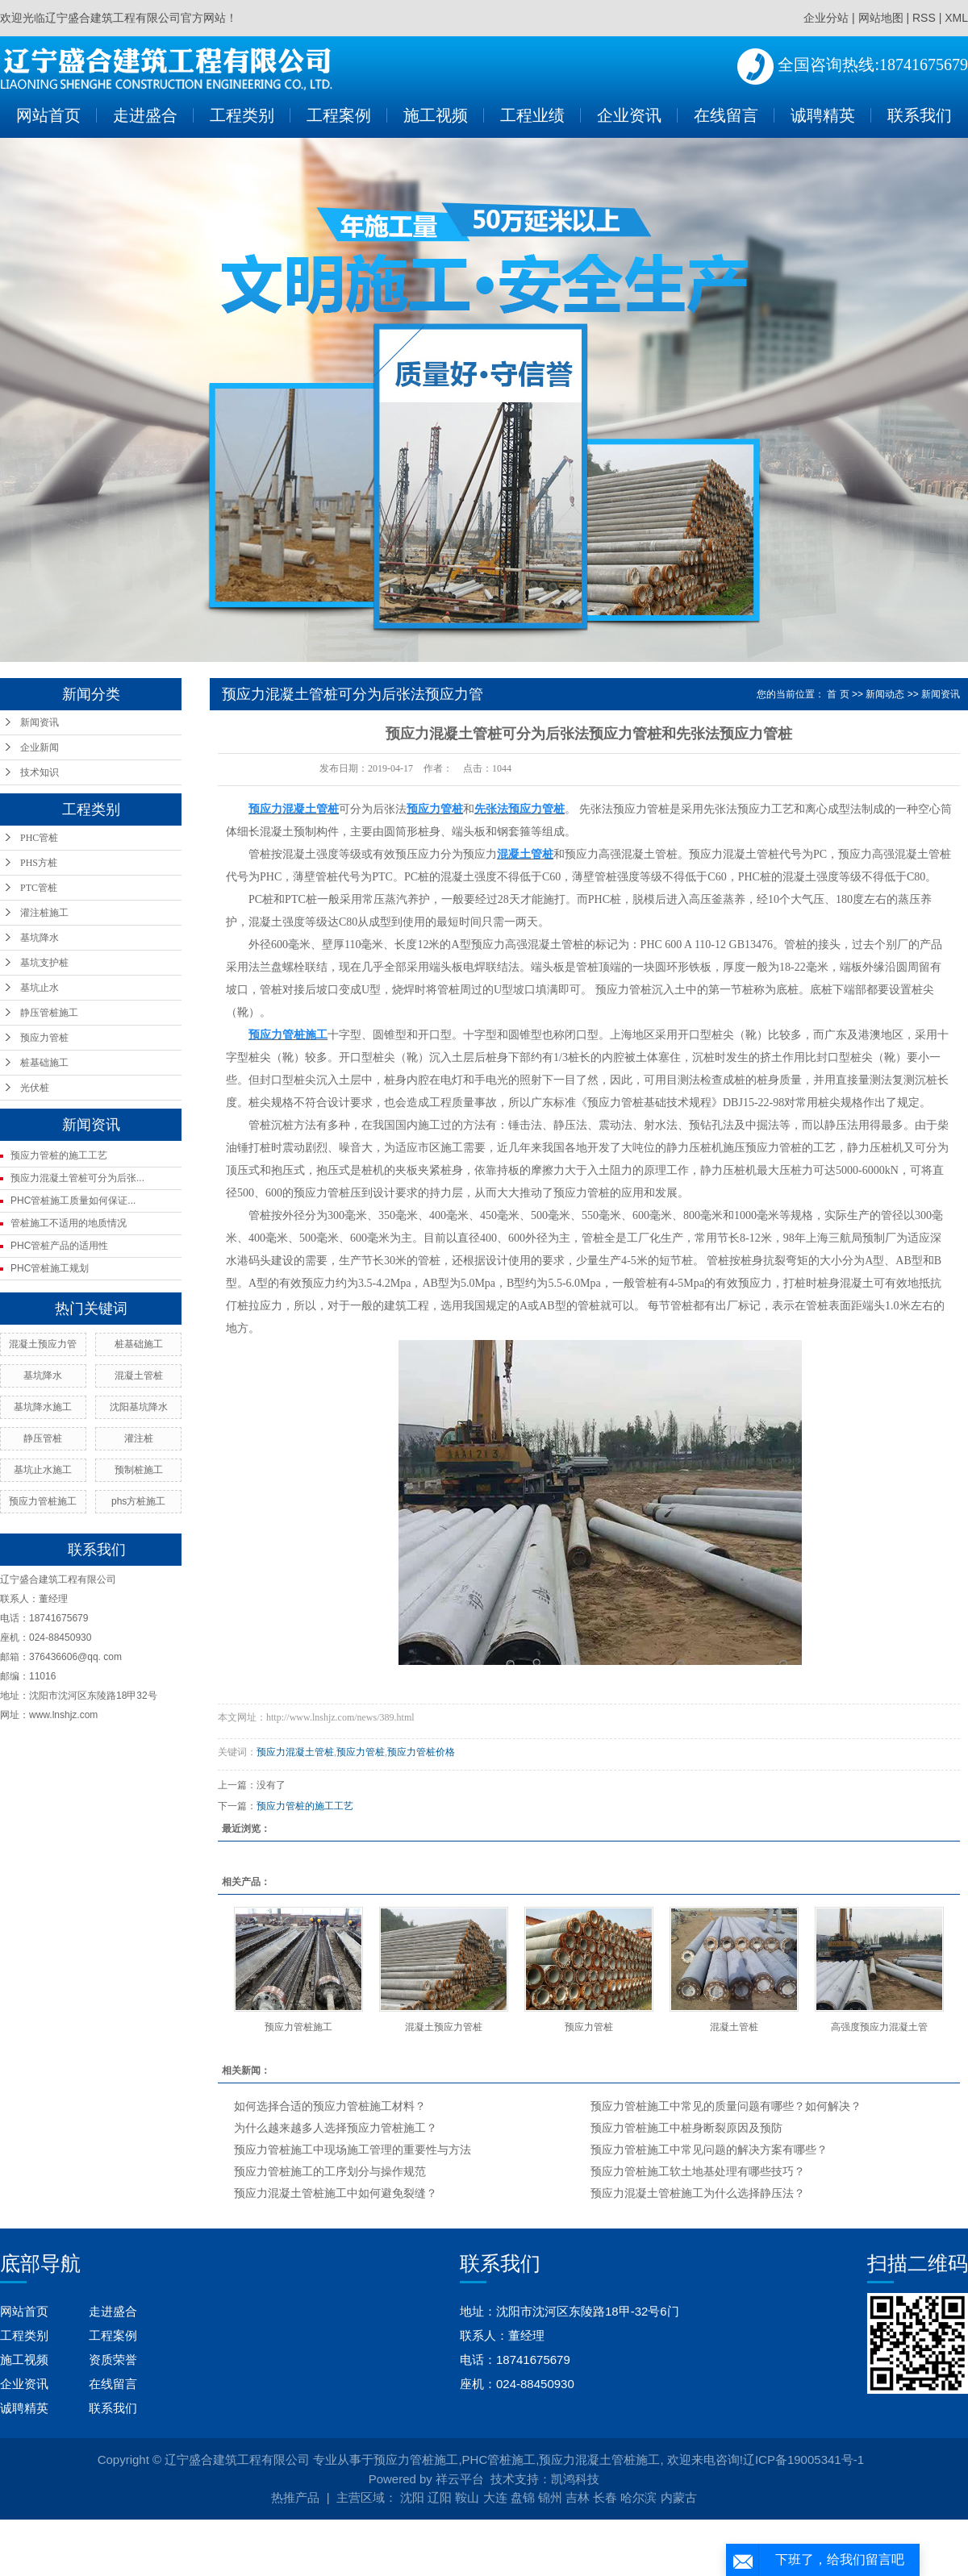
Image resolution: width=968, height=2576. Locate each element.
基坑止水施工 (43, 1469)
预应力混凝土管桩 (295, 1752)
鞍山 (467, 2497)
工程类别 (242, 115)
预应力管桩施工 (43, 1501)
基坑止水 (39, 987)
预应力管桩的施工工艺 (58, 1155)
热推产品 (295, 2497)
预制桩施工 (139, 1469)
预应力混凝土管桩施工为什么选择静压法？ (697, 2193)
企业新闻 (39, 747)
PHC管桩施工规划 (49, 1268)
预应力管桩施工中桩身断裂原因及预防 (686, 2128)
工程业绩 (532, 115)
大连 (495, 2497)
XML (956, 17)
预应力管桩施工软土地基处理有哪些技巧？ (697, 2172)
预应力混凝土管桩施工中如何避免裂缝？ (335, 2193)
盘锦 (523, 2497)
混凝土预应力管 (43, 1344)
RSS (924, 17)
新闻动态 (885, 694)
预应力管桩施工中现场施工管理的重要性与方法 (352, 2150)
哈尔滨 (638, 2497)
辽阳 (440, 2497)
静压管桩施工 (49, 1012)
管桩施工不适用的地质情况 (68, 1223)
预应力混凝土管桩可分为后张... (77, 1178)
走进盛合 (145, 115)
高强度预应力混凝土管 (879, 2027)
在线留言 (726, 115)
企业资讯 (629, 115)
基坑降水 (39, 937)
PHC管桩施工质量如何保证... (73, 1200)
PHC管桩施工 (499, 2459)
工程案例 (339, 115)
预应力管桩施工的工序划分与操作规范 (330, 2172)
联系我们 (919, 115)
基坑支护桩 (44, 962)
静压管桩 (42, 1438)
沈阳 (412, 2497)
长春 (605, 2497)
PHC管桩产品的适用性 (59, 1245)
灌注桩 (138, 1438)
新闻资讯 (39, 722)
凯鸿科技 (575, 2479)
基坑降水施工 (43, 1407)
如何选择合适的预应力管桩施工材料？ (330, 2106)
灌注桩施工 (44, 912)
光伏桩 (34, 1087)
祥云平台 (460, 2479)
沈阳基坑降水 (139, 1407)
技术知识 (39, 772)
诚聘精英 (823, 115)
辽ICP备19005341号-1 (803, 2459)
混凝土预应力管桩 (443, 2027)
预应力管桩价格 (421, 1752)
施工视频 (435, 115)
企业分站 (826, 17)
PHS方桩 (38, 862)
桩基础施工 (44, 1062)
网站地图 (880, 17)
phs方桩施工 (138, 1501)
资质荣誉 (113, 2359)
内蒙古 (679, 2497)
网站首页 (48, 115)
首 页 (838, 694)
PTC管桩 (38, 887)
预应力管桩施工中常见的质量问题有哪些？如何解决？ (726, 2106)
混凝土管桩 (139, 1375)
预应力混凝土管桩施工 (599, 2459)
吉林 (577, 2497)
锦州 (550, 2497)
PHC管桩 (39, 837)
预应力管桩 (44, 1037)
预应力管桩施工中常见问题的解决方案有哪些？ (709, 2150)
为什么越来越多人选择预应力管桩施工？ (335, 2128)
